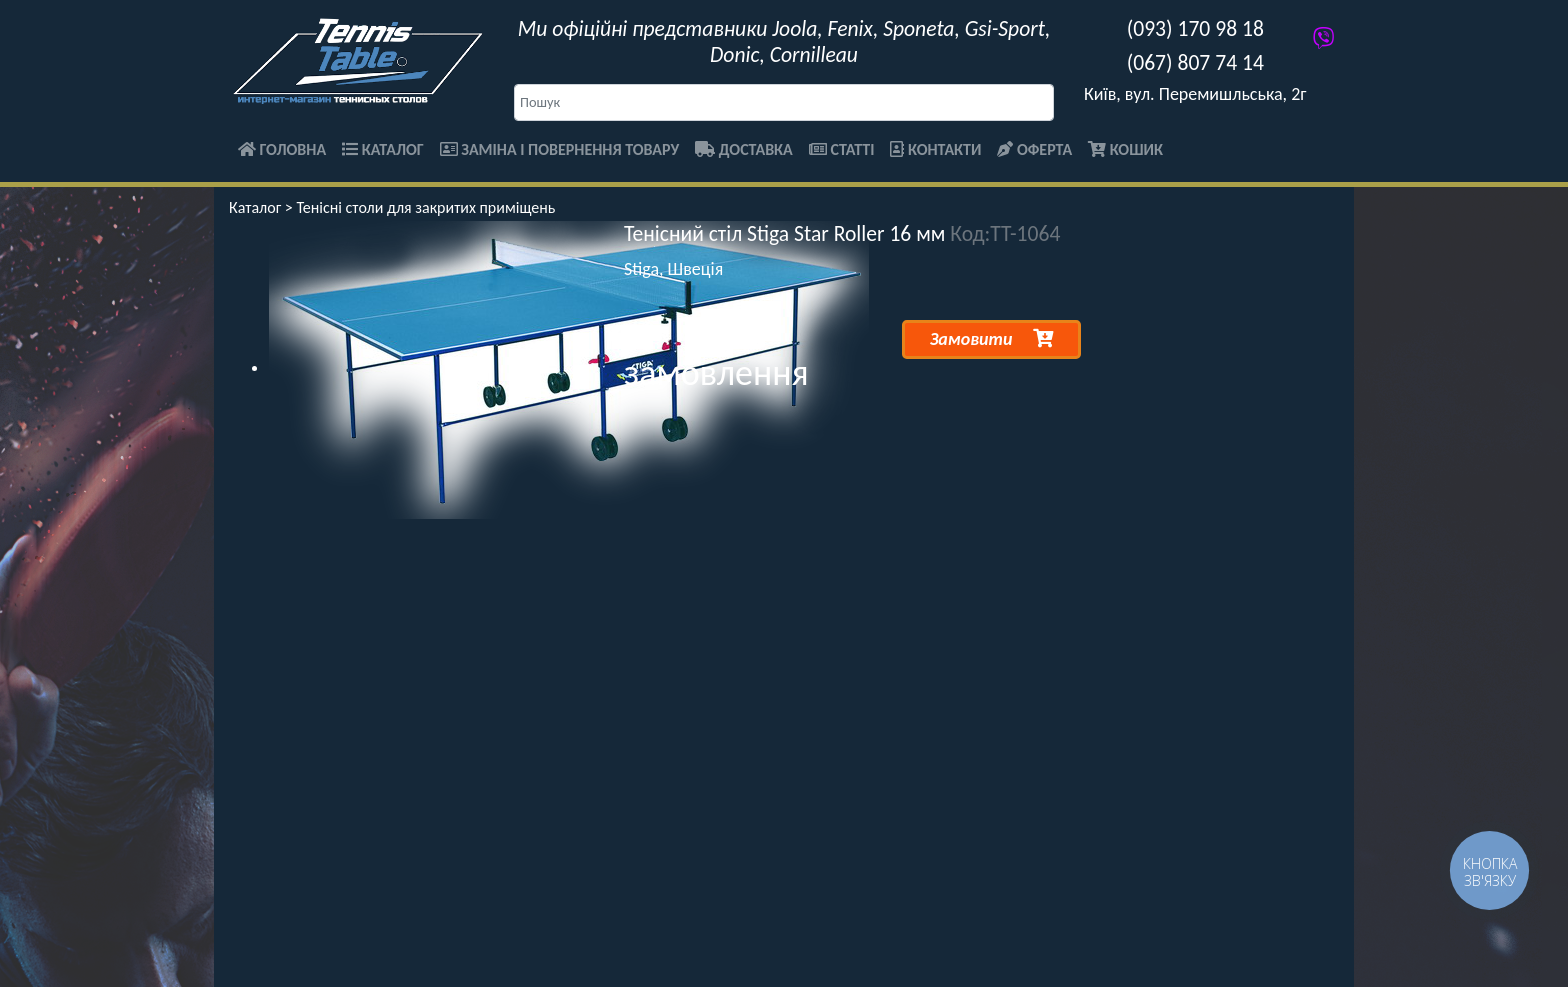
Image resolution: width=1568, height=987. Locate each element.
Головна (282, 149)
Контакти (935, 149)
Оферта (1034, 149)
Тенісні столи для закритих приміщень (425, 207)
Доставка (744, 149)
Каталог (383, 149)
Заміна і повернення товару (560, 149)
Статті (842, 149)
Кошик (1125, 149)
